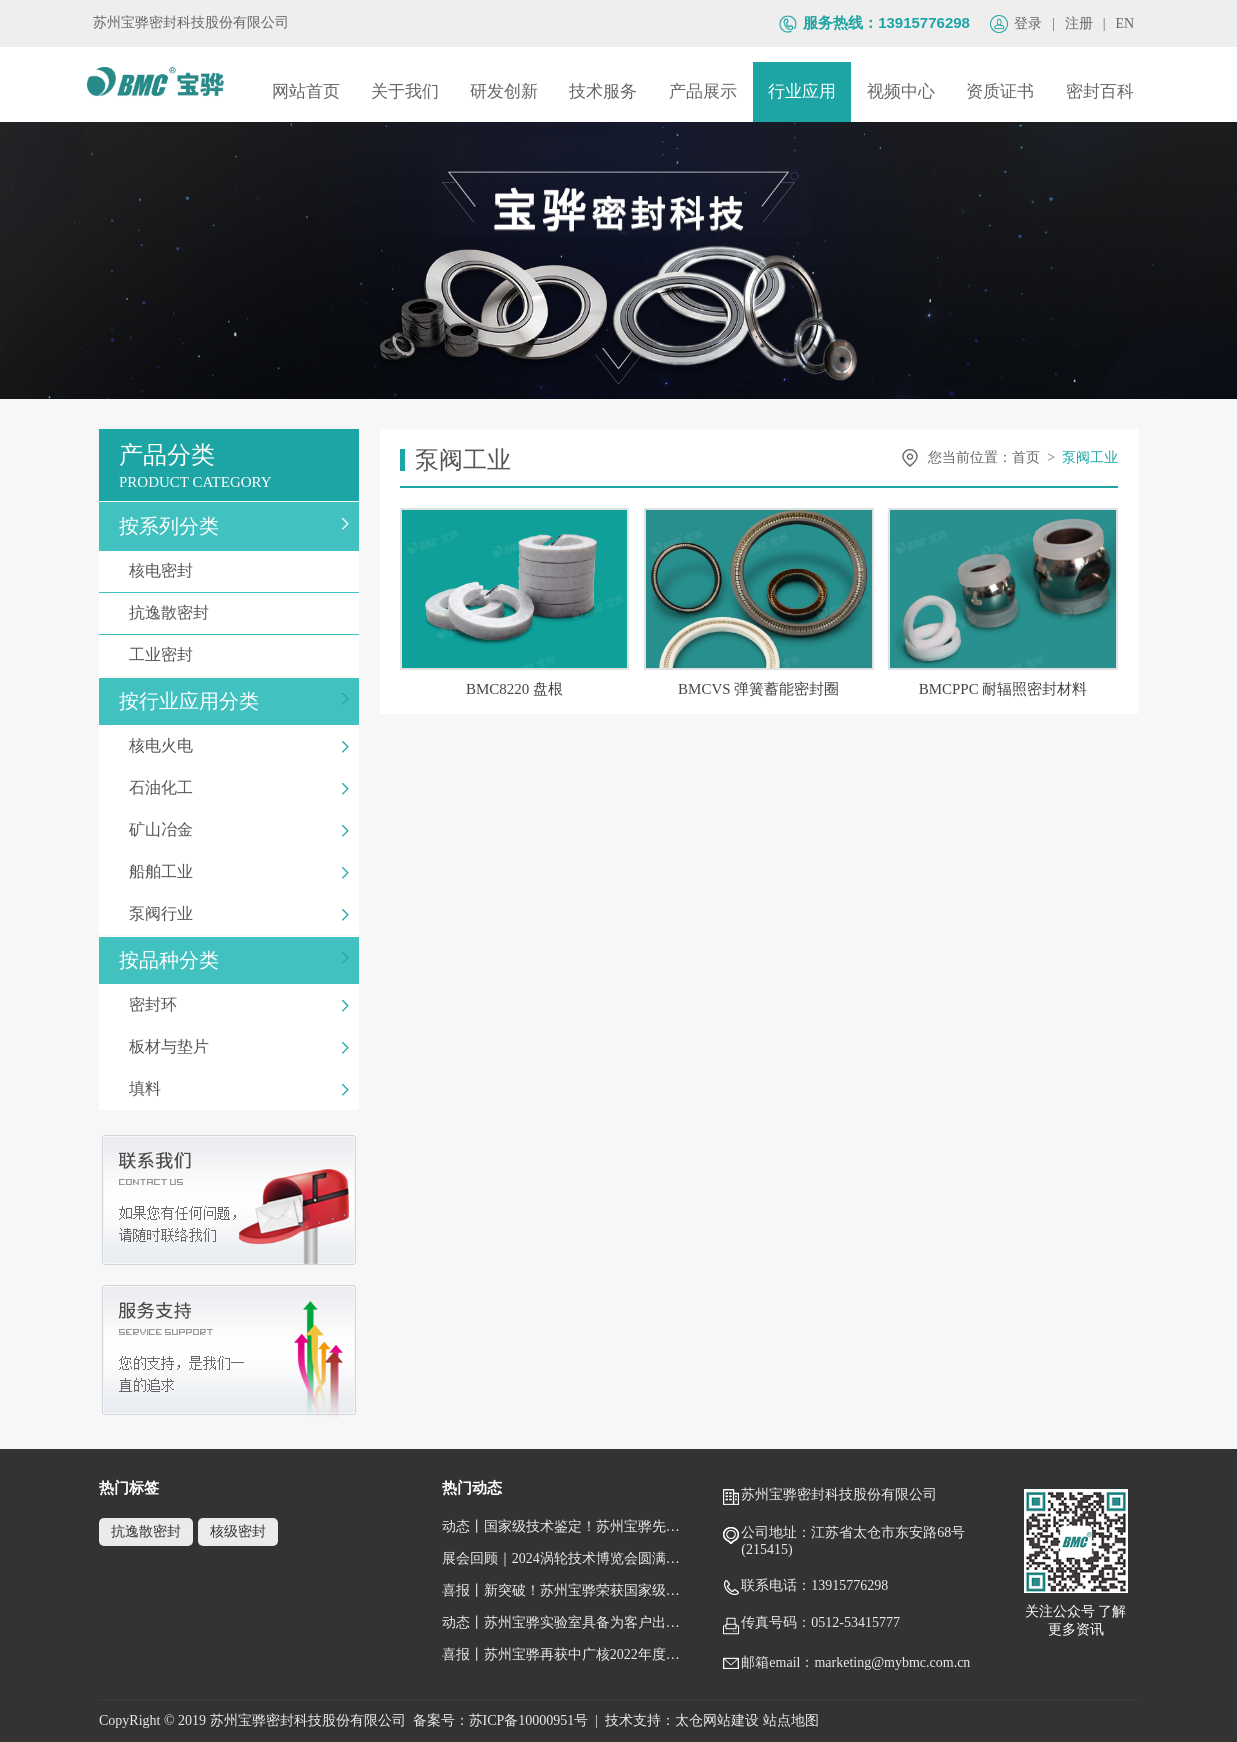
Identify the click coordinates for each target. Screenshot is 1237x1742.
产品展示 (703, 91)
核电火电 (239, 745)
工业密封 (239, 654)
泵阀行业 (239, 913)
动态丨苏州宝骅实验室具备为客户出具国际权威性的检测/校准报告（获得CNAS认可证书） (566, 1622)
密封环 (239, 1004)
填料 (239, 1088)
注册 (1079, 23)
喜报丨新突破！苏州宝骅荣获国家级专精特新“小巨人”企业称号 (566, 1590)
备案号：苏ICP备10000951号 (501, 1720)
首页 (1026, 457)
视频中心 (901, 91)
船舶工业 (239, 871)
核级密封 (238, 1531)
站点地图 (791, 1720)
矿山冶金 (239, 829)
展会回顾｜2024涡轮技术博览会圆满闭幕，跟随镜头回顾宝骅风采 (566, 1558)
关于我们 (405, 91)
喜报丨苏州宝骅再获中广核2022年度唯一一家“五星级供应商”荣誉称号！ (566, 1654)
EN (1125, 23)
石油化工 (239, 787)
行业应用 (802, 91)
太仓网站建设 (717, 1720)
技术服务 (603, 91)
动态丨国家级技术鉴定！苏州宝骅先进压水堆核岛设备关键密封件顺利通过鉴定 (566, 1526)
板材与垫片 (239, 1046)
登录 (1028, 23)
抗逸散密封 (239, 612)
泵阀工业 (1090, 457)
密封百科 (1100, 91)
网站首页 (306, 91)
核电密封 (239, 570)
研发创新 (504, 91)
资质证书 (1000, 91)
